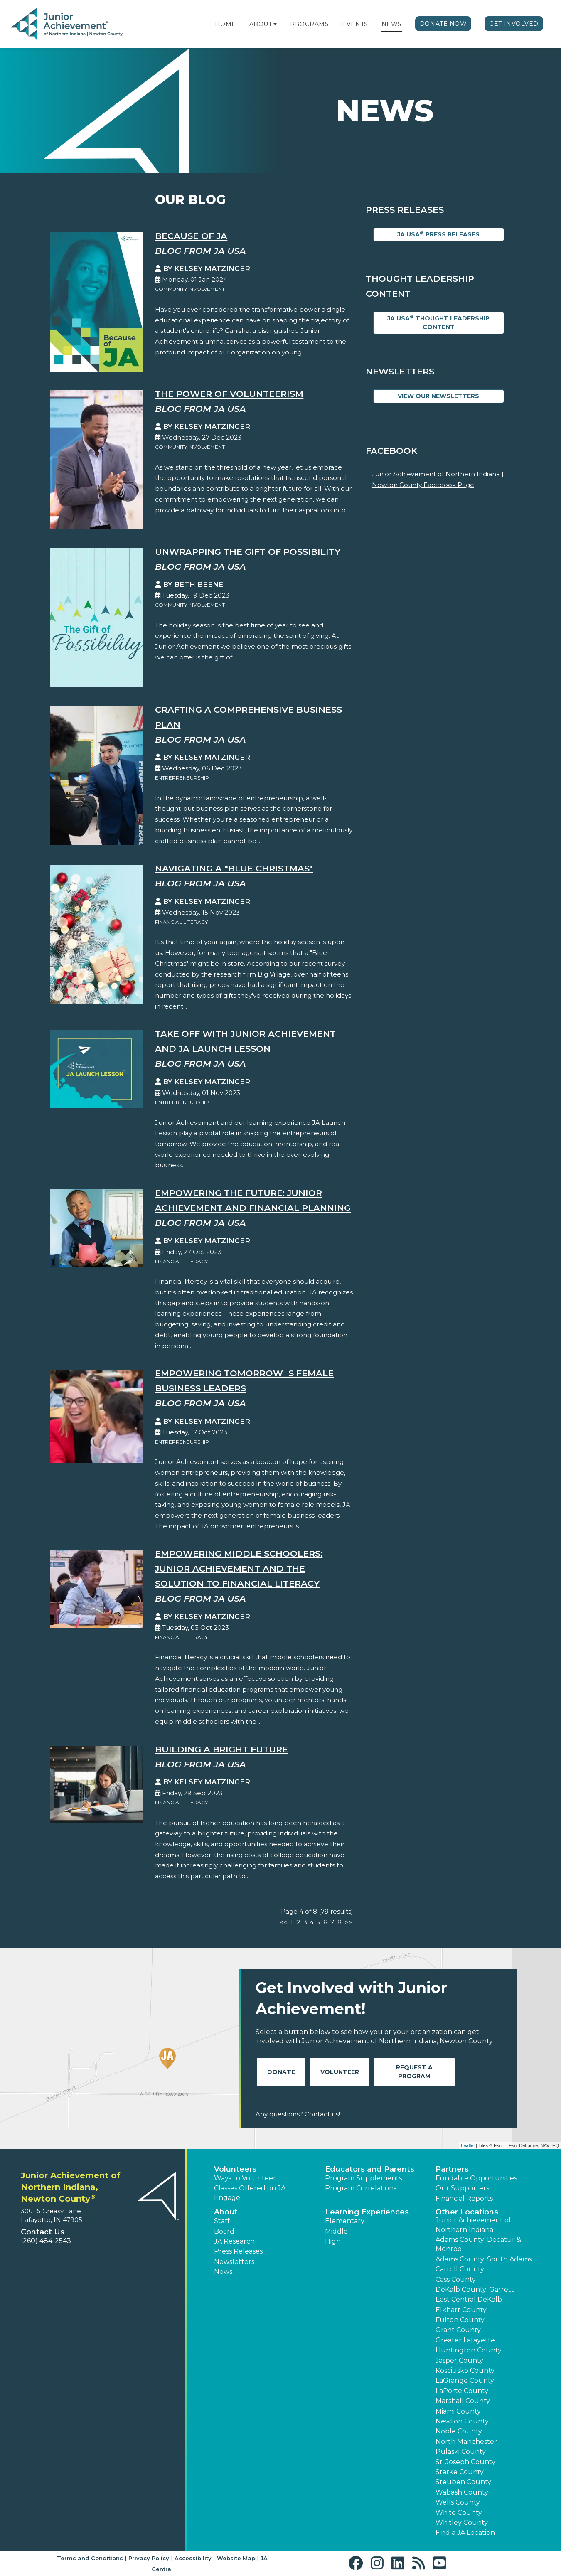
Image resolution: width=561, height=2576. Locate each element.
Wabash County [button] (462, 2492)
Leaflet (468, 2145)
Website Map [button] (236, 2558)
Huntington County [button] (469, 2350)
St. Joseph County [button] (465, 2462)
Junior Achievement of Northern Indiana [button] (473, 2224)
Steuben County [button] (463, 2482)
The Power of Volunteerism (229, 394)
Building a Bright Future (221, 1749)
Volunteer (339, 2072)
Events (355, 24)
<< (283, 1922)
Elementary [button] (344, 2221)
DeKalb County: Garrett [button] (475, 2289)
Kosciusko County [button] (465, 2370)
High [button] (333, 2241)
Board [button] (224, 2231)
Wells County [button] (458, 2502)
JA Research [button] (234, 2241)
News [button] (223, 2272)
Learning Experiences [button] (367, 2212)
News (391, 24)
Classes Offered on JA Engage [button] (249, 2192)
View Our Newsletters (438, 396)
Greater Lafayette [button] (465, 2340)
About (260, 24)
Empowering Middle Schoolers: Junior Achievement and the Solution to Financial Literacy (238, 1568)
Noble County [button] (459, 2431)
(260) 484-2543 (46, 2241)
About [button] (226, 2212)
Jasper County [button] (459, 2360)
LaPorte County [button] (462, 2391)
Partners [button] (452, 2169)
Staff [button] (222, 2221)
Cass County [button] (456, 2279)
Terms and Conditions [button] (90, 2558)
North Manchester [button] (466, 2442)
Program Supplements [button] (363, 2178)
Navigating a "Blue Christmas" (234, 868)
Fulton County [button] (460, 2320)
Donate (281, 2072)
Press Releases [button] (238, 2251)
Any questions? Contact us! (298, 2114)
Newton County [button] (462, 2421)
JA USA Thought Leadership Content (438, 322)
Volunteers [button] (235, 2169)
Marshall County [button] (463, 2401)
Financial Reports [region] (464, 2198)
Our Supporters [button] (462, 2188)
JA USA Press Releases (438, 234)
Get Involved (514, 23)
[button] (275, 24)
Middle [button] (336, 2231)
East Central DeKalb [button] (469, 2299)
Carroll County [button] (460, 2269)
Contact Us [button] (42, 2232)
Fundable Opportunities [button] (476, 2178)
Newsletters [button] (234, 2262)
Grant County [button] (458, 2330)
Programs (309, 24)
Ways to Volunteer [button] (245, 2178)
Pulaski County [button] (461, 2451)
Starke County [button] (460, 2472)
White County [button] (459, 2513)
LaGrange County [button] (465, 2380)
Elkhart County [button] (461, 2310)
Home (225, 24)
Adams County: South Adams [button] (484, 2259)
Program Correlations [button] (360, 2188)
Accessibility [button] (193, 2558)
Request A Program (414, 2072)
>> (348, 1922)
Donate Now (443, 23)
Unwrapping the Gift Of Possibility (247, 551)
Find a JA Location (465, 2533)
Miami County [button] (458, 2411)
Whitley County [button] (462, 2523)
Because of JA (191, 236)
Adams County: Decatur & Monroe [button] (478, 2244)
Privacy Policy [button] (148, 2558)
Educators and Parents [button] (369, 2169)
